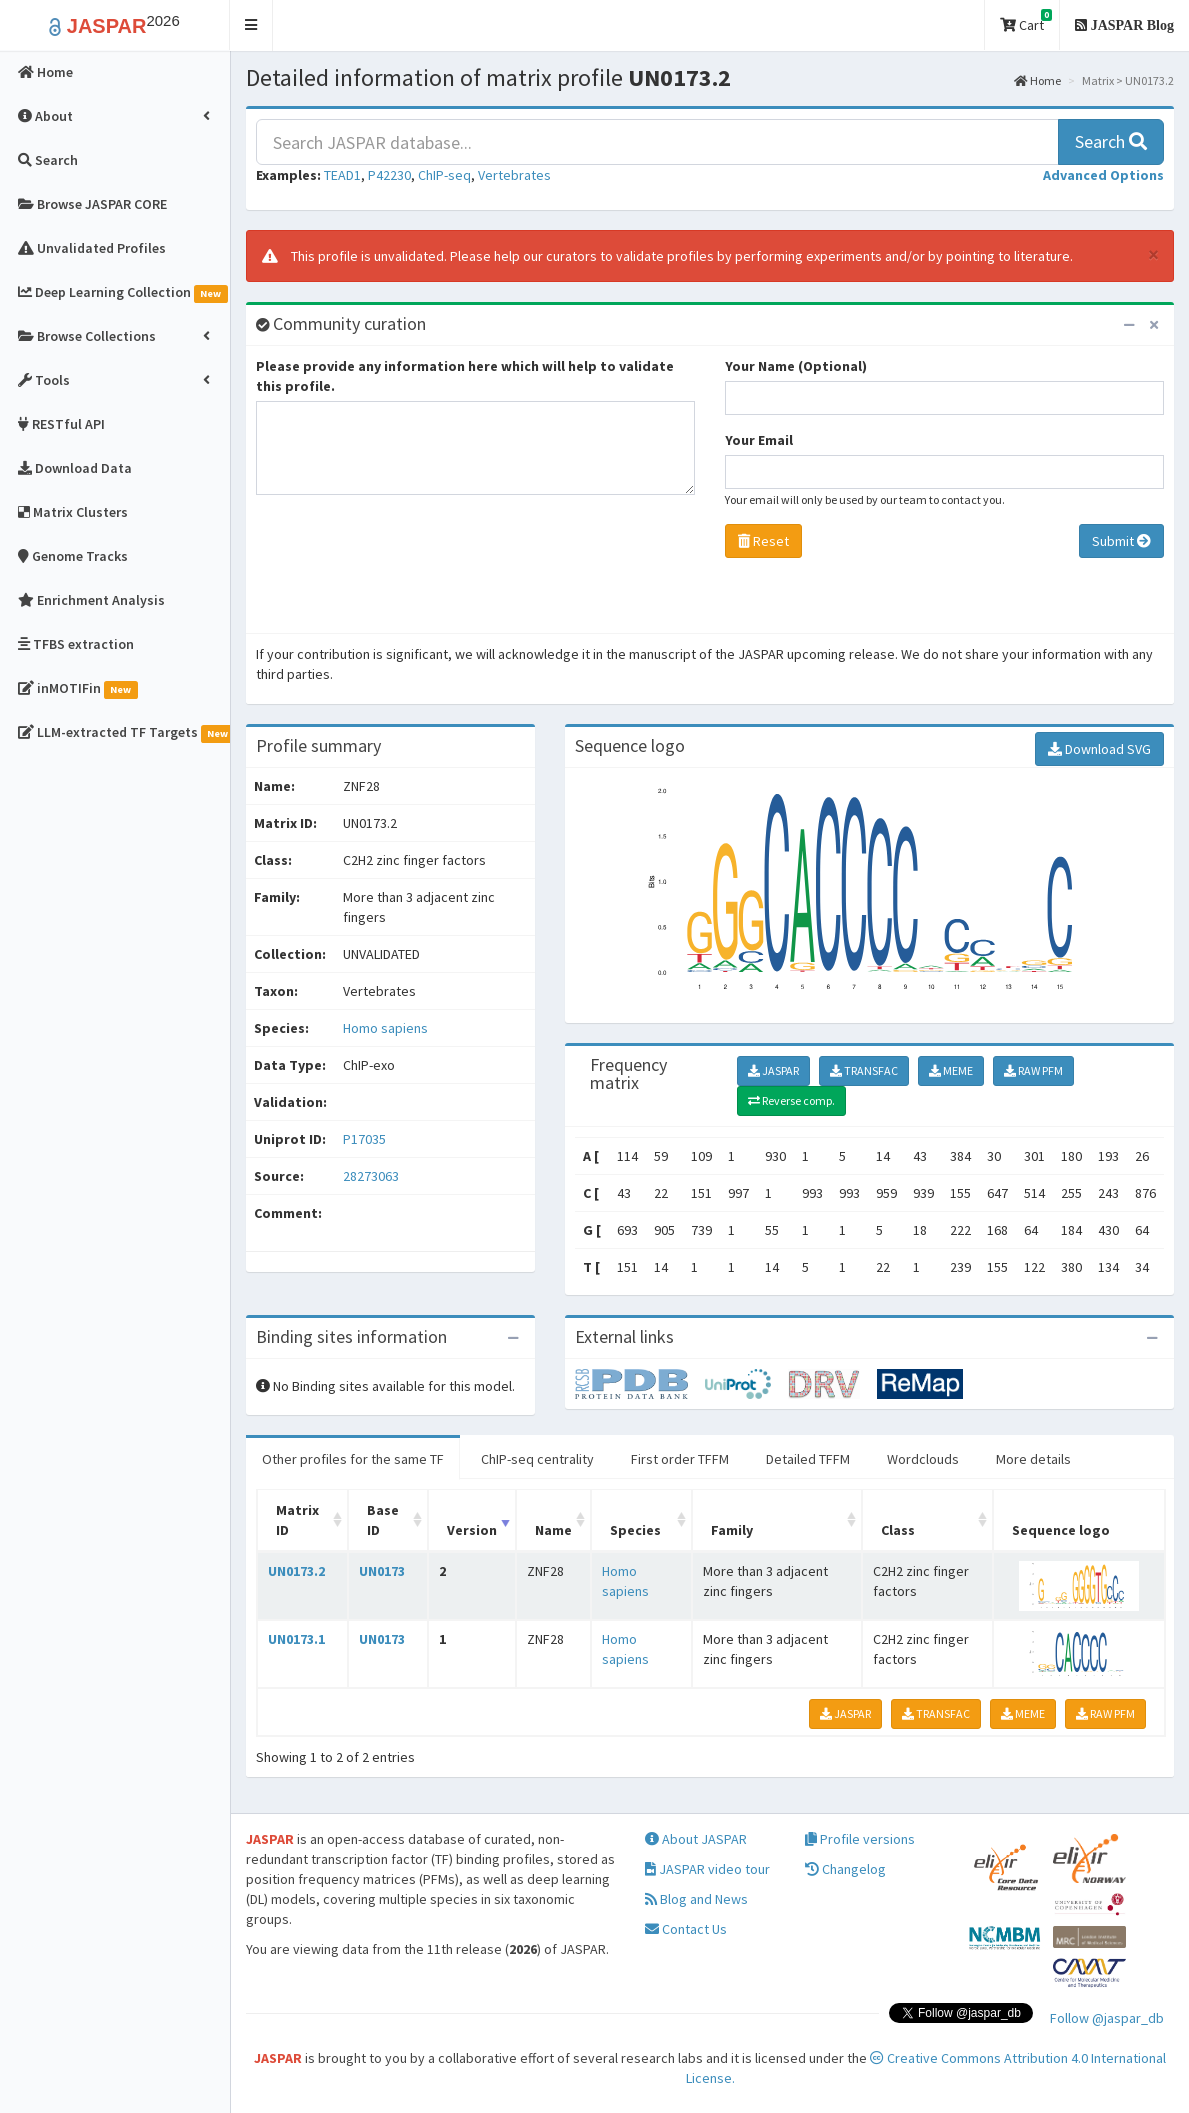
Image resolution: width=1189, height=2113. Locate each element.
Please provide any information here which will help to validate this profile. (465, 376)
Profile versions (860, 1839)
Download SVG (1099, 749)
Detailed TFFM (808, 1459)
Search (1111, 141)
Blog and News (696, 1899)
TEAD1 (342, 175)
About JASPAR (696, 1839)
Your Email (759, 440)
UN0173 (382, 1571)
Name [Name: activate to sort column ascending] (553, 1530)
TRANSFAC (864, 1070)
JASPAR (773, 1070)
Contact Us (686, 1929)
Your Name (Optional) (796, 366)
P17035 (366, 1139)
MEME (951, 1070)
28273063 (371, 1176)
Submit (1121, 541)
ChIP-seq (444, 175)
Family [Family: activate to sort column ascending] (732, 1530)
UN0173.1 (296, 1639)
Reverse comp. (791, 1100)
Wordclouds (923, 1459)
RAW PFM (1033, 1070)
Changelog (845, 1869)
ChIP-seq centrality (537, 1459)
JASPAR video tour (707, 1869)
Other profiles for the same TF (353, 1459)
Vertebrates (514, 175)
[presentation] (408, 569)
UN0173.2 (296, 1571)
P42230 (389, 175)
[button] (251, 25)
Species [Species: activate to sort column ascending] (635, 1530)
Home (1037, 80)
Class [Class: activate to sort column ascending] (898, 1530)
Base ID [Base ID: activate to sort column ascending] (383, 1520)
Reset (763, 541)
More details (1033, 1459)
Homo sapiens (385, 1028)
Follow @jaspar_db (1107, 2018)
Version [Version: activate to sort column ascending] (472, 1530)
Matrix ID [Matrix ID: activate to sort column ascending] (297, 1520)
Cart (1026, 21)
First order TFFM (680, 1459)
